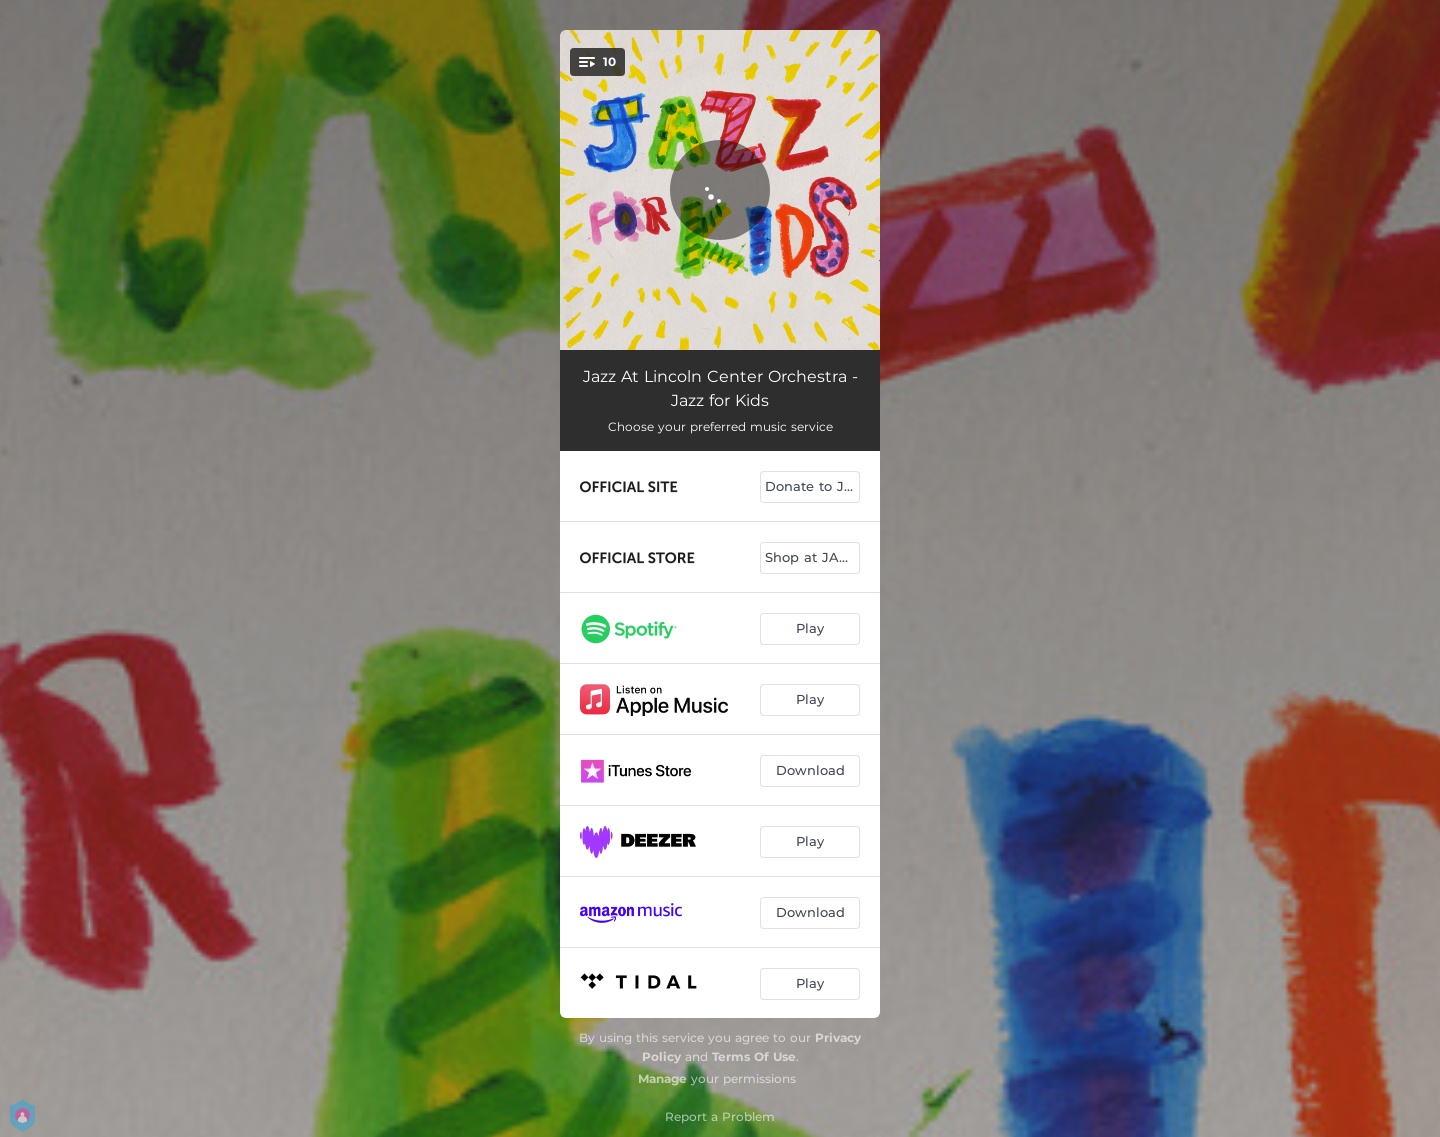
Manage (662, 1078)
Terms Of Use (754, 1056)
